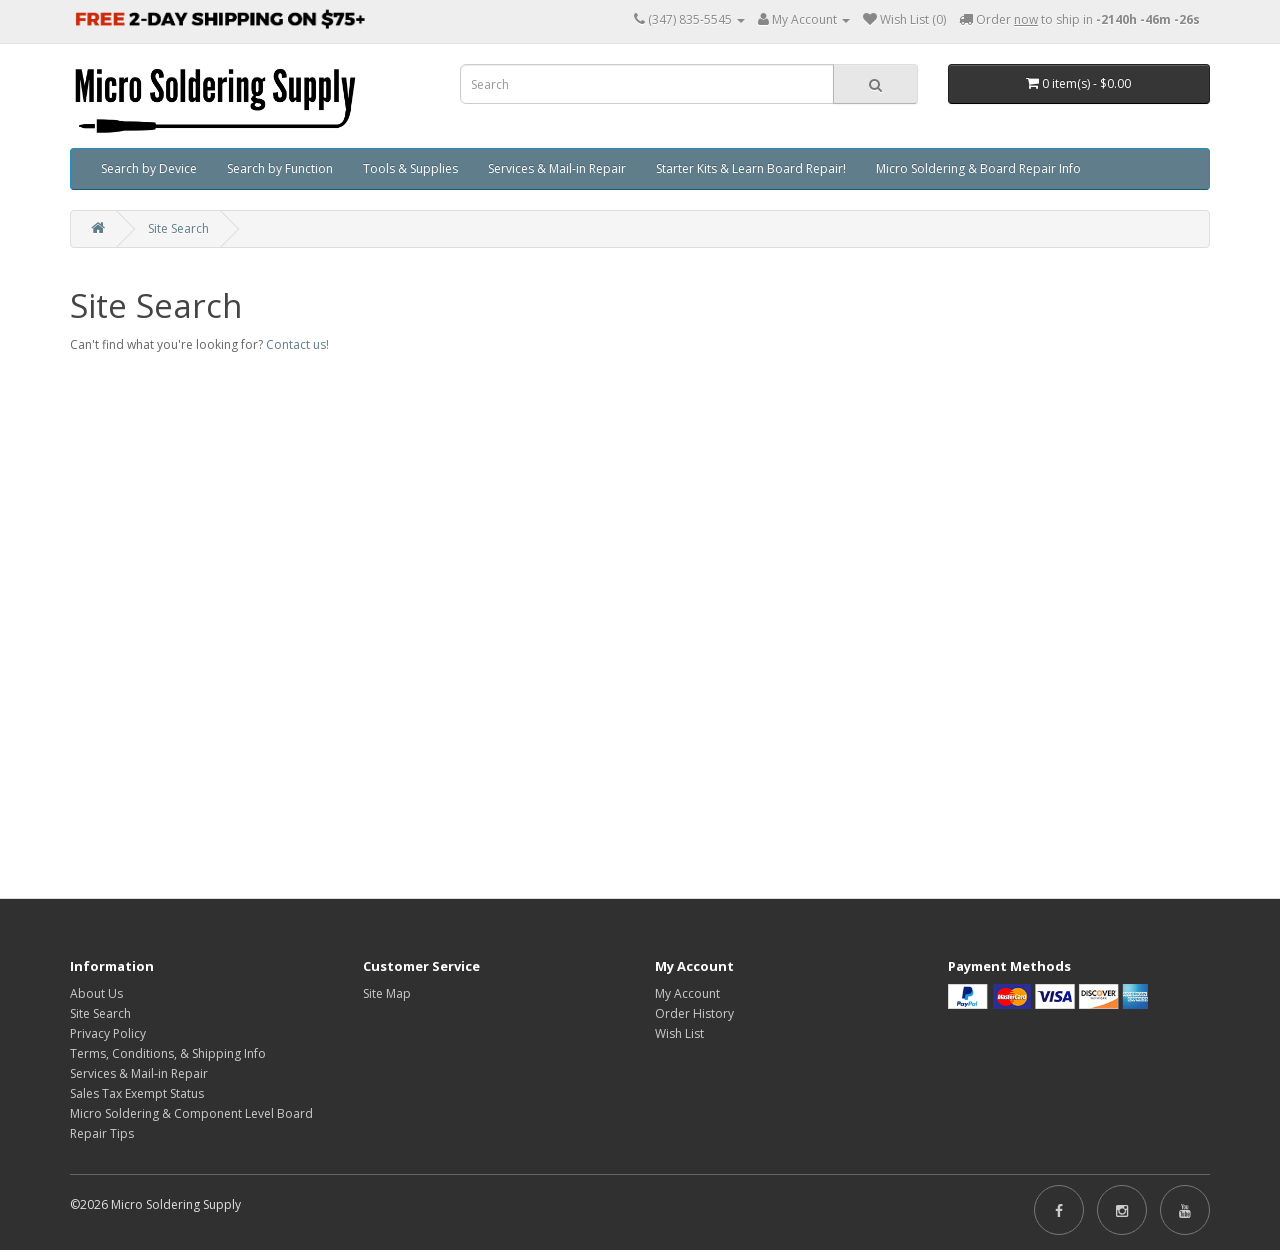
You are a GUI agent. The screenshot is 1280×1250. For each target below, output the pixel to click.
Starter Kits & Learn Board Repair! (751, 168)
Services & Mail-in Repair (557, 168)
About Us (96, 993)
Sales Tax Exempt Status (137, 1093)
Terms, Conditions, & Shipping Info (168, 1053)
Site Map (387, 993)
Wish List (679, 1033)
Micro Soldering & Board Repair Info (978, 168)
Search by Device (149, 168)
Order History (694, 1013)
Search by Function (280, 168)
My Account (687, 993)
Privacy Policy (108, 1033)
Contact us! (297, 344)
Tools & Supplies (410, 168)
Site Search (178, 228)
